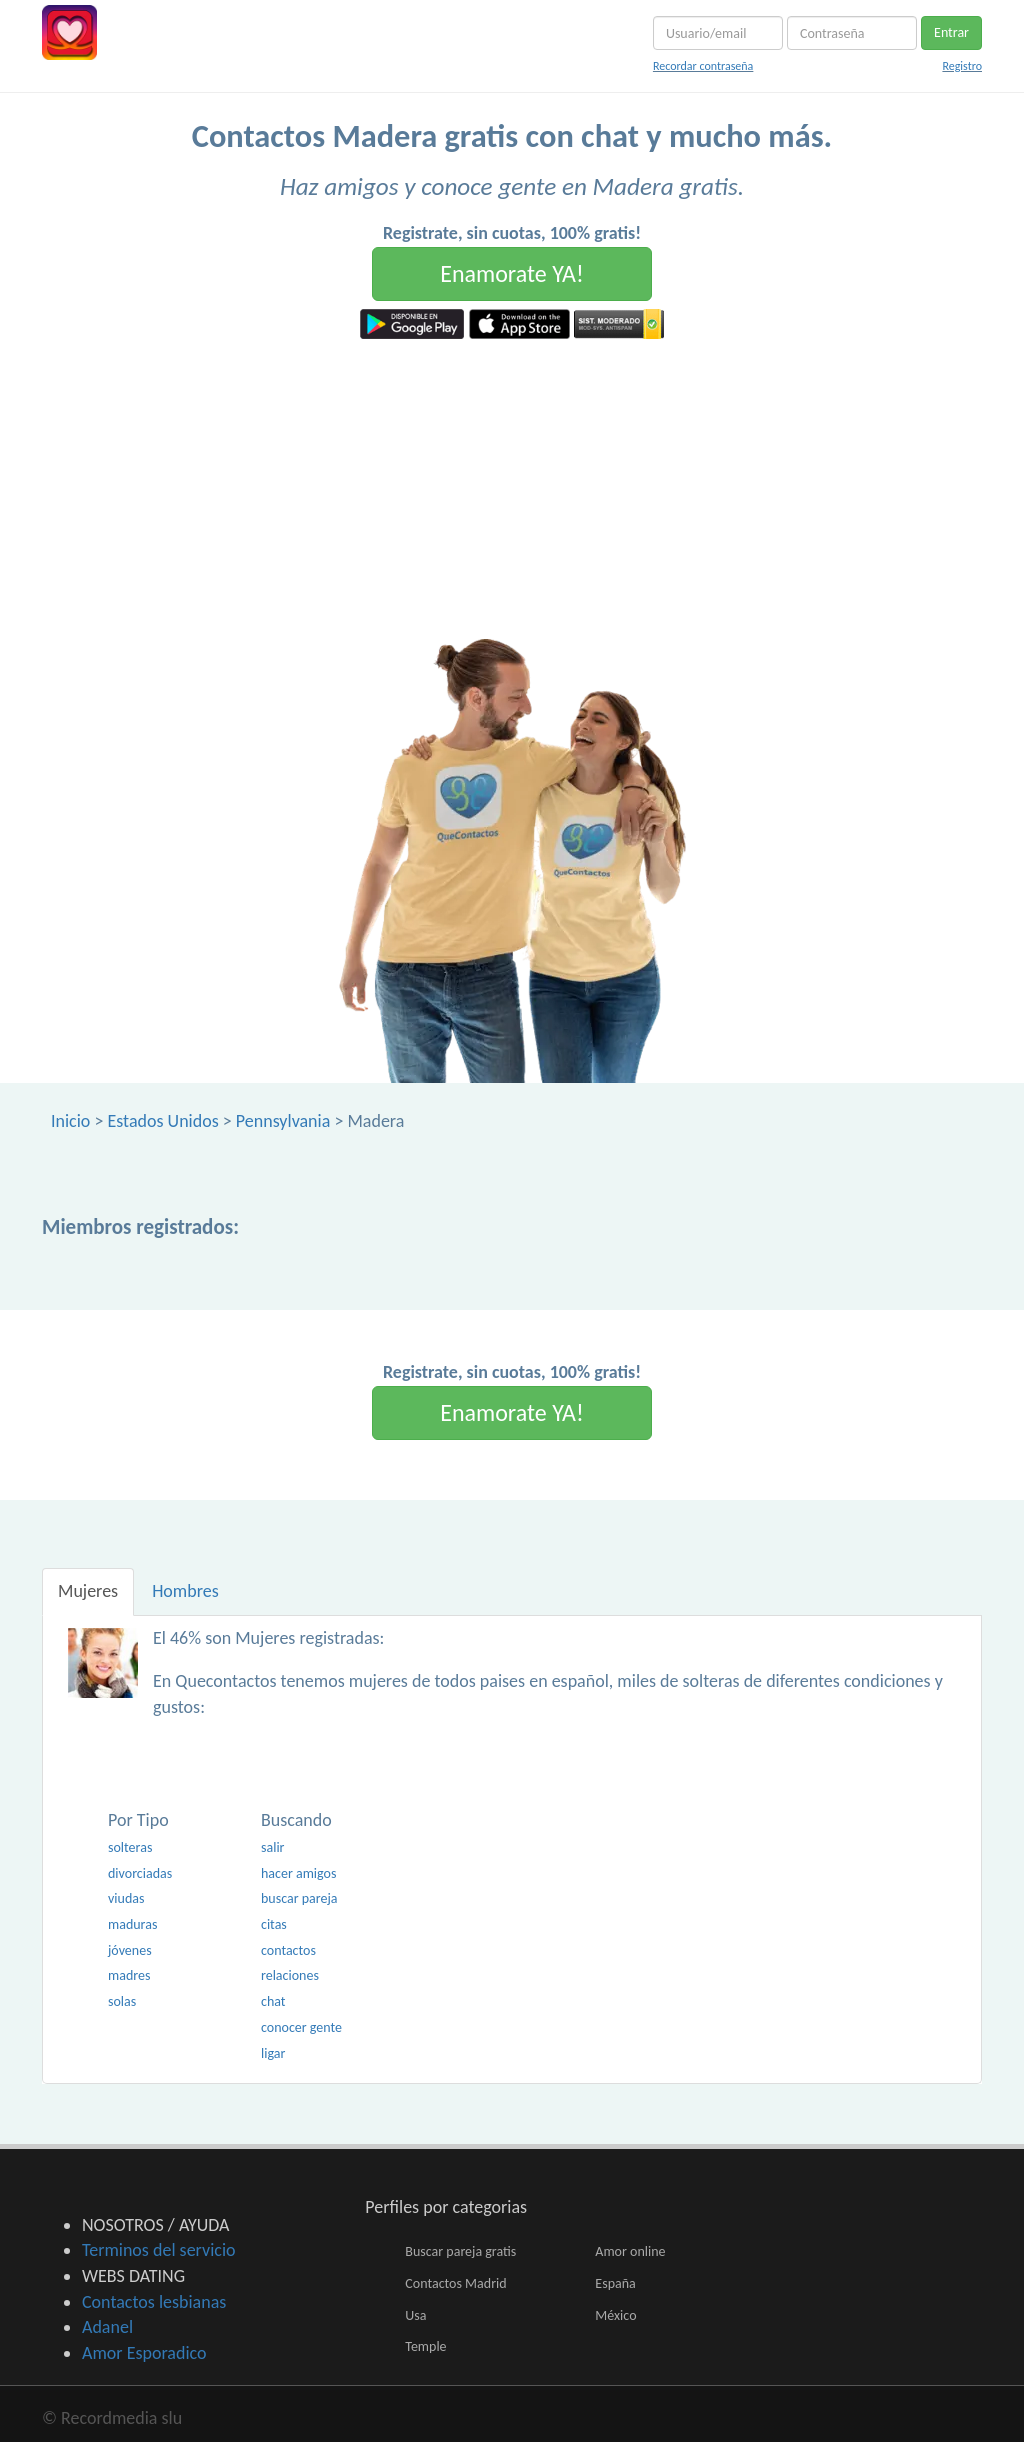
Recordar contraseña (703, 66)
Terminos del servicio (159, 2250)
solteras (130, 1847)
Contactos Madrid (455, 2283)
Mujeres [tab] (88, 1591)
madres (129, 1975)
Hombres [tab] (185, 1591)
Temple (425, 2346)
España (615, 2283)
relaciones (290, 1975)
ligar (273, 2053)
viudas (126, 1898)
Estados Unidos (162, 1121)
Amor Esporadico (144, 2353)
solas (122, 2001)
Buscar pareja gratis (460, 2251)
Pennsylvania (283, 1121)
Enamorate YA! (512, 273)
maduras (132, 1924)
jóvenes (130, 1950)
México (615, 2315)
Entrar (951, 32)
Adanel (107, 2327)
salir (273, 1847)
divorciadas (140, 1873)
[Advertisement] (512, 489)
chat (273, 2001)
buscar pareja (299, 1898)
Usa (415, 2315)
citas (274, 1924)
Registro (962, 66)
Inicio (70, 1121)
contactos (288, 1950)
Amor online (630, 2251)
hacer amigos (298, 1873)
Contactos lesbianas (154, 2302)
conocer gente (301, 2027)
